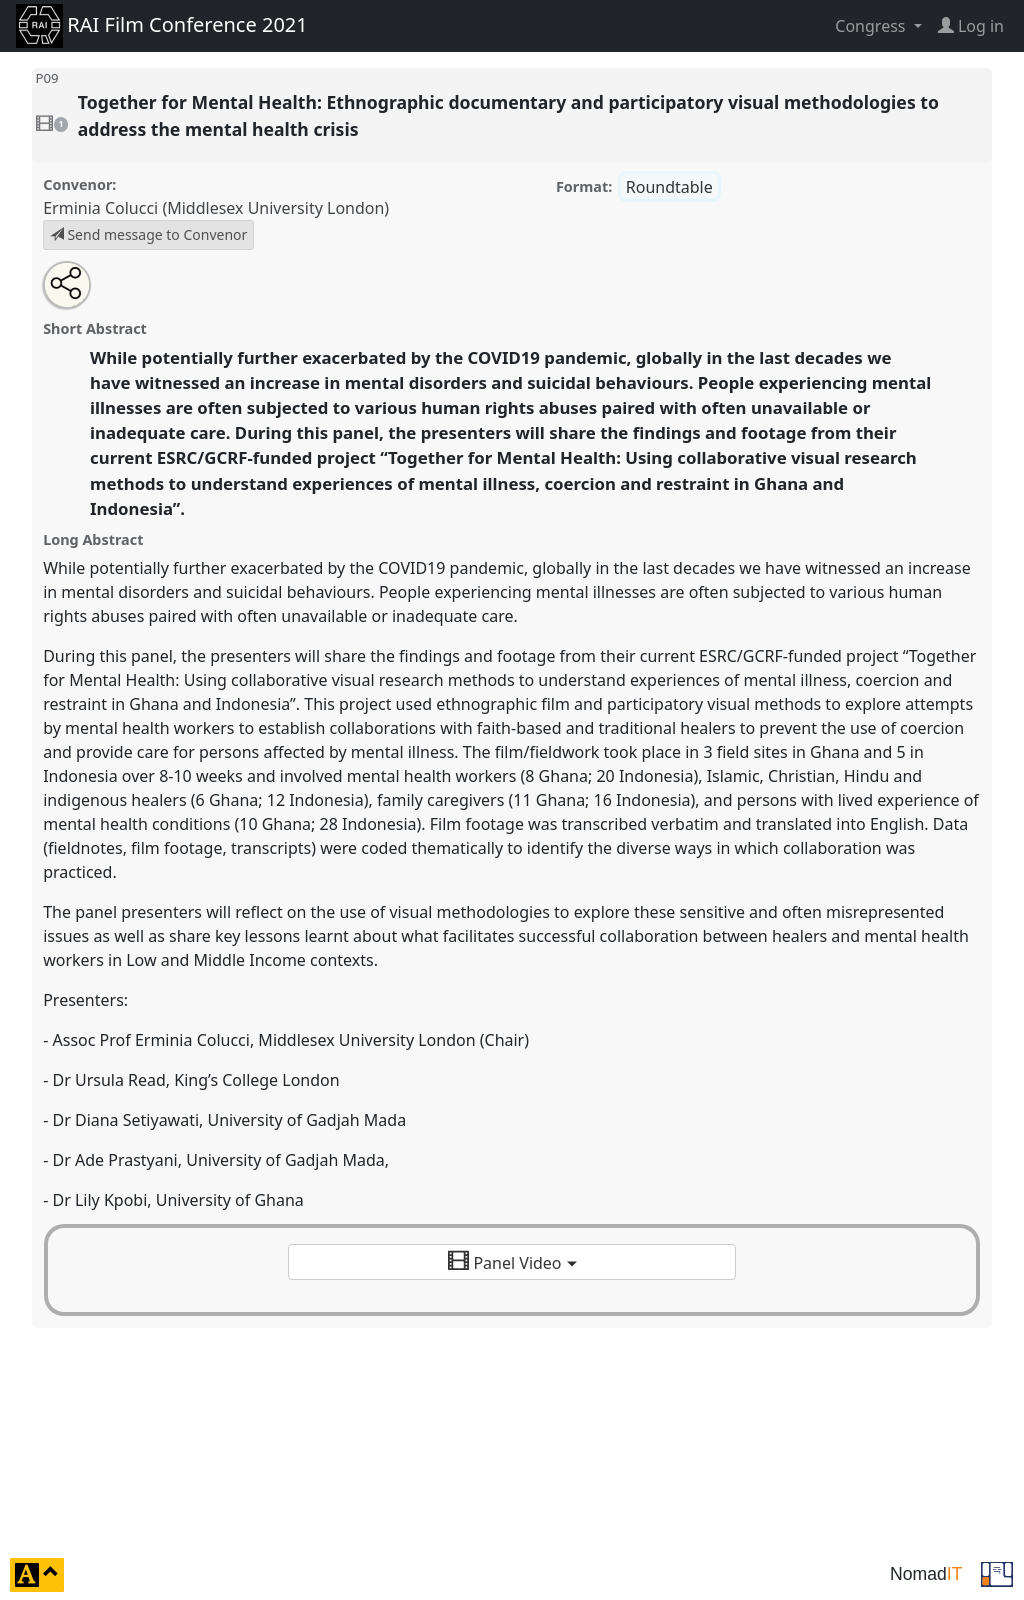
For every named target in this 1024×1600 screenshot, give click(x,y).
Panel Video (512, 1262)
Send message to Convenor (149, 234)
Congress (872, 26)
